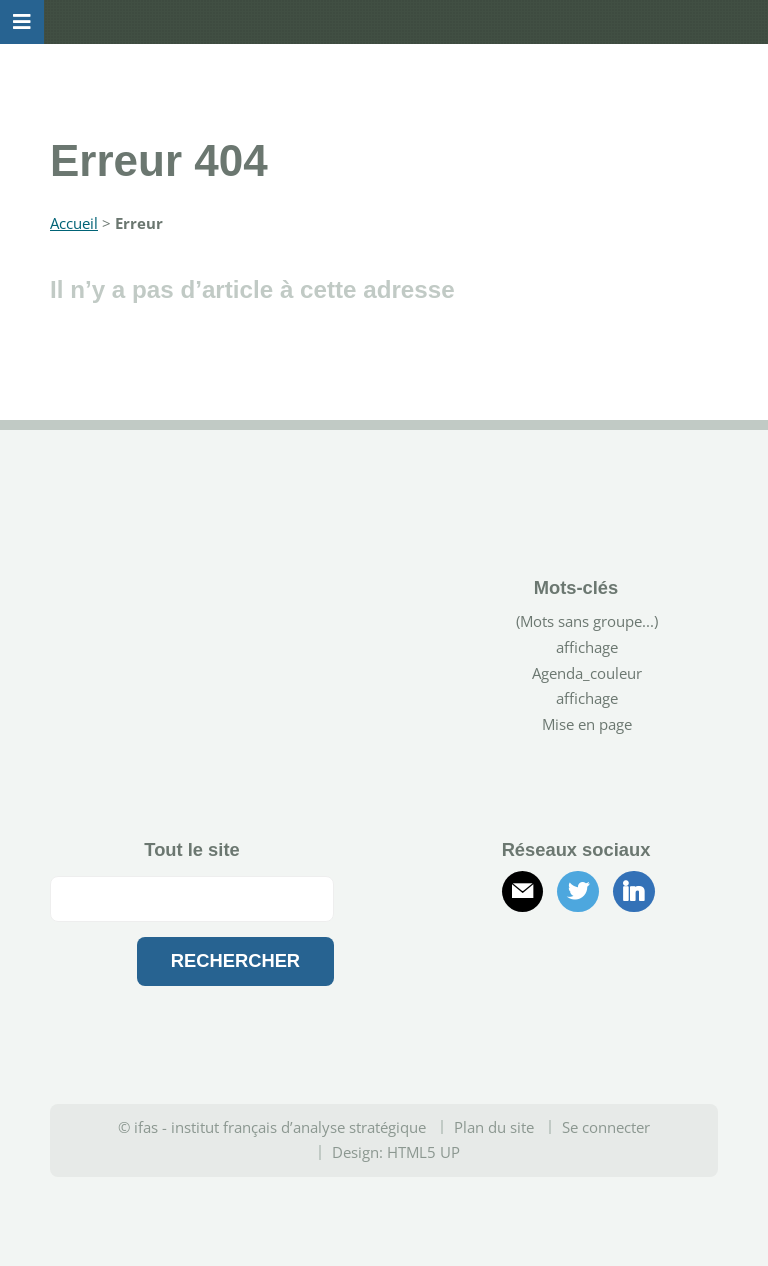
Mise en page (587, 724)
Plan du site (494, 1127)
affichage (587, 647)
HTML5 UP (423, 1152)
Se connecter (606, 1127)
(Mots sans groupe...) (587, 621)
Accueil (74, 223)
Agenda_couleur (587, 673)
